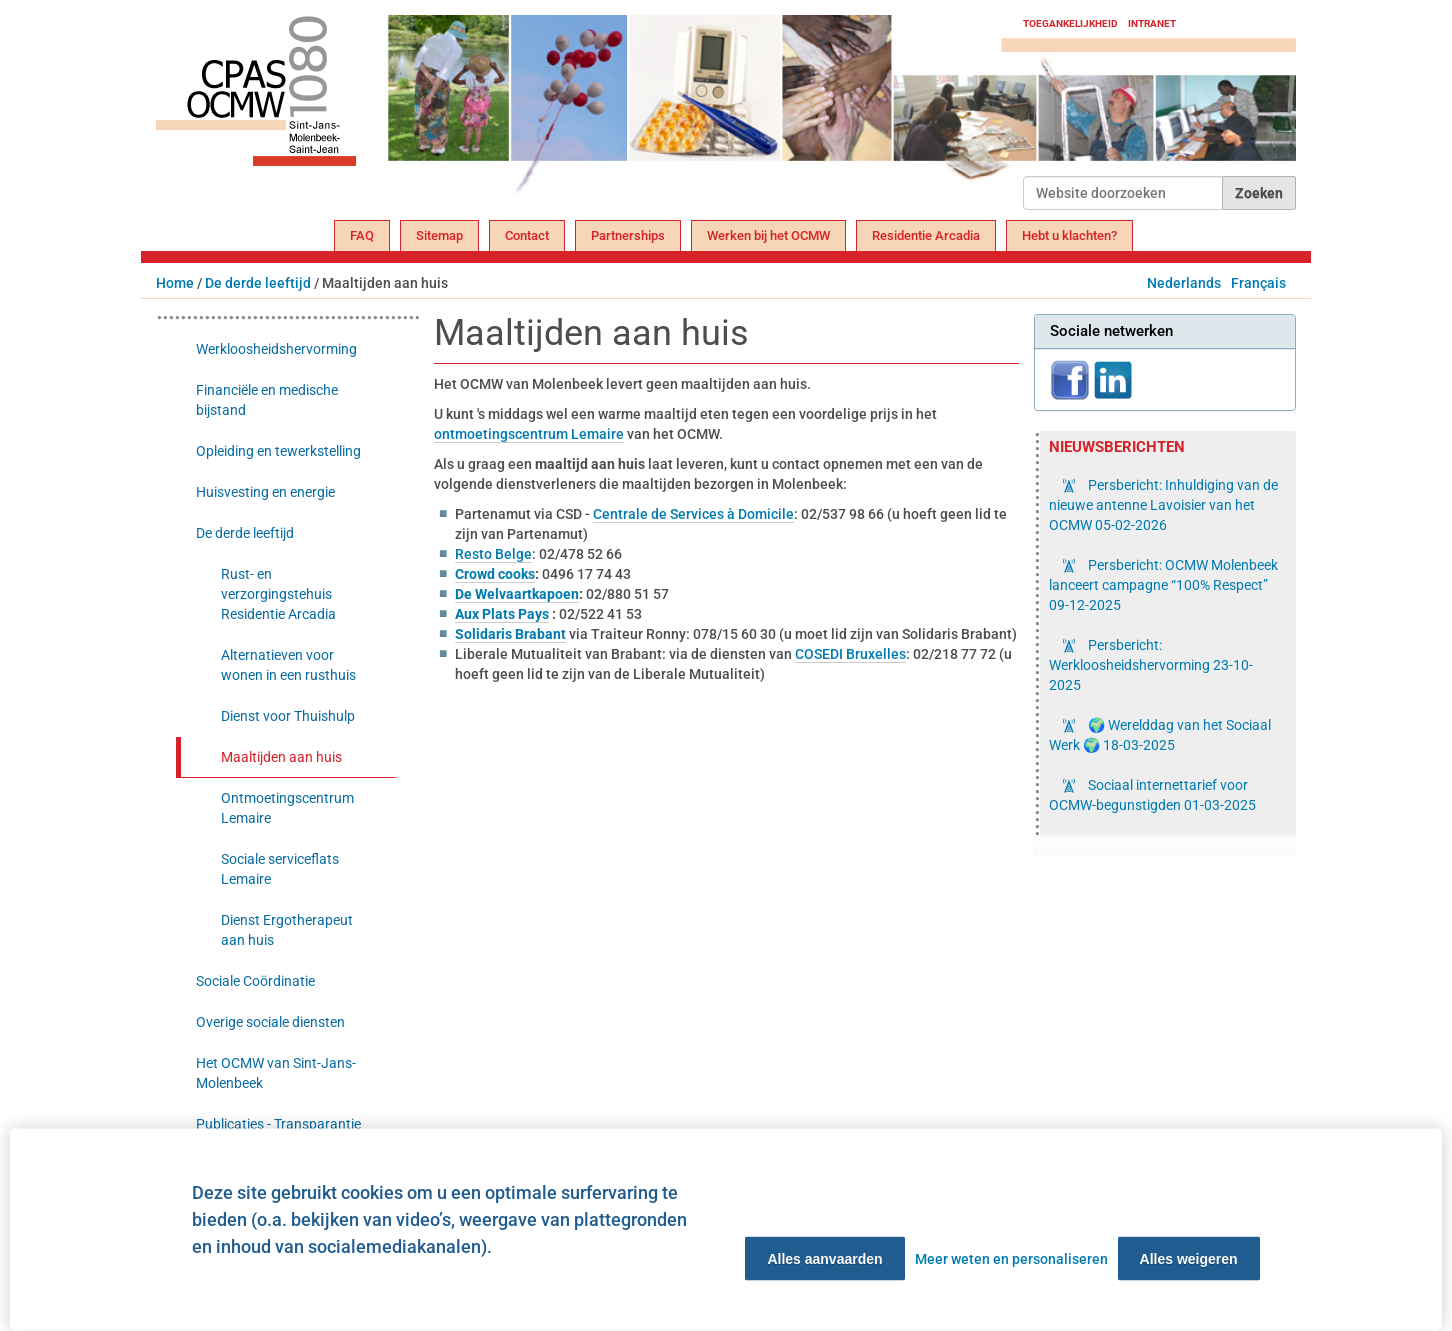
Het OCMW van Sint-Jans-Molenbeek (276, 1073)
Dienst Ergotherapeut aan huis (287, 930)
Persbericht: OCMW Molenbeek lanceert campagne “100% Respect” (1163, 585)
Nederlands (1184, 283)
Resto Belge (493, 554)
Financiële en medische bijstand (267, 400)
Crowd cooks (495, 574)
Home (175, 283)
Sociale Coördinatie (255, 981)
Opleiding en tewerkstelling (278, 451)
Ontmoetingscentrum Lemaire (287, 808)
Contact (527, 235)
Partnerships (628, 235)
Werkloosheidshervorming (276, 349)
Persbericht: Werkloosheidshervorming (1151, 665)
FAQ (362, 235)
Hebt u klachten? (1069, 235)
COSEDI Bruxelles (850, 654)
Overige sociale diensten (270, 1022)
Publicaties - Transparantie (278, 1124)
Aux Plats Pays (502, 614)
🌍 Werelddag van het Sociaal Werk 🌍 (1160, 735)
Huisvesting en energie (265, 492)
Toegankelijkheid (1070, 23)
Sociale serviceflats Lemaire (280, 869)
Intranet (1152, 23)
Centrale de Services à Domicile (693, 514)
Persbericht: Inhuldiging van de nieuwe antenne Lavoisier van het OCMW (1163, 505)
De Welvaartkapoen (517, 594)
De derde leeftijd (258, 283)
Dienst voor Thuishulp (288, 716)
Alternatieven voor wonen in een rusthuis (288, 665)
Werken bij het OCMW (768, 235)
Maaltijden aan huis (281, 757)
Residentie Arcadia (926, 235)
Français (1258, 283)
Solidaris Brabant (510, 634)
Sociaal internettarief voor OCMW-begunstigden (1152, 795)
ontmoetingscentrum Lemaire (529, 434)
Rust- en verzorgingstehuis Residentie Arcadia (278, 594)
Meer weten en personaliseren (1011, 1259)
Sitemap (439, 235)
